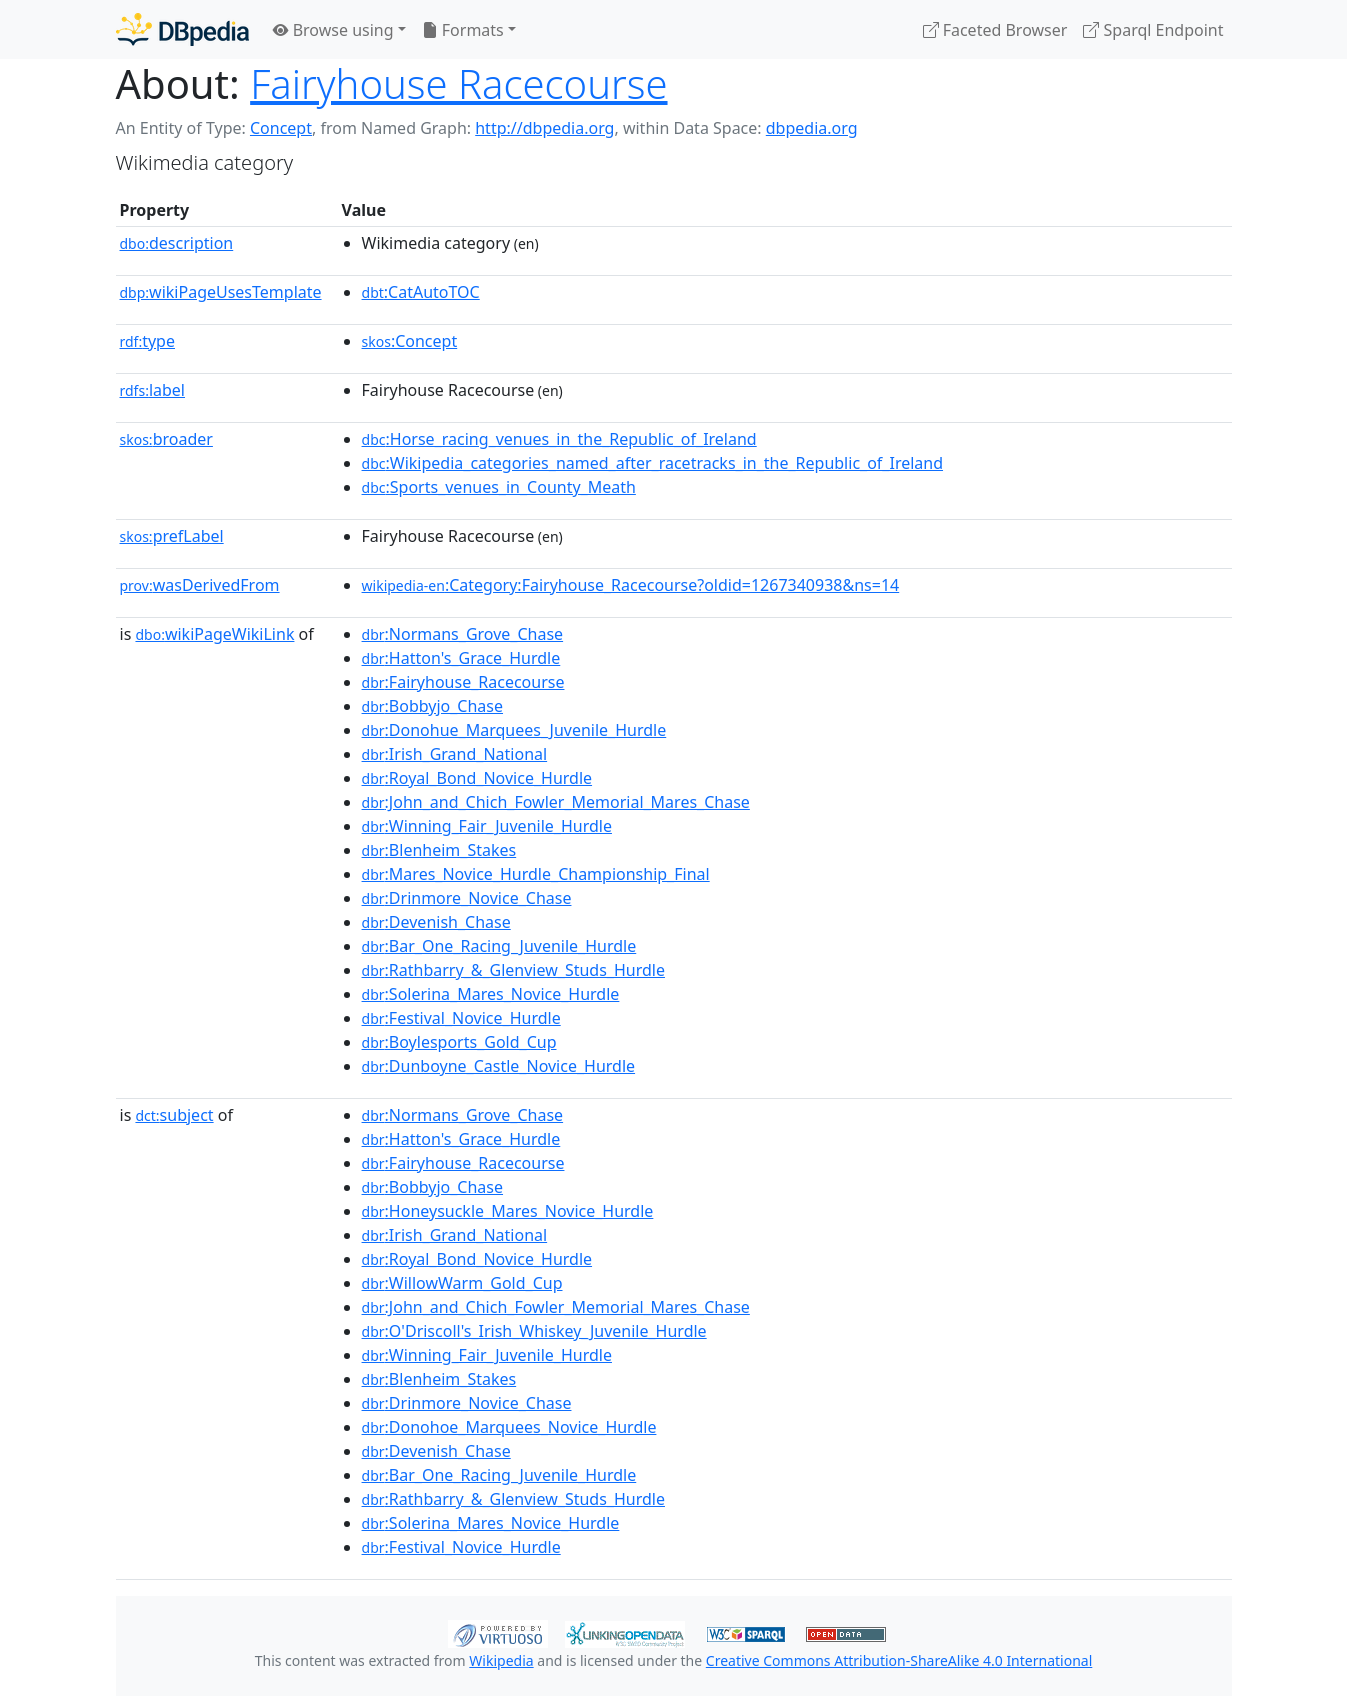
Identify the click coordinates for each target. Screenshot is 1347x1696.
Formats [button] (463, 30)
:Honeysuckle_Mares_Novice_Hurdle (508, 1211)
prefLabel (172, 536)
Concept (281, 128)
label (153, 390)
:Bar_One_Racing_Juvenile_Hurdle (499, 946)
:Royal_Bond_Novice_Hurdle (477, 778)
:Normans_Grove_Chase (463, 634)
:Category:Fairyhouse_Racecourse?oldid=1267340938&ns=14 (631, 585)
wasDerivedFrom (200, 585)
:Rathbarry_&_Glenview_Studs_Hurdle (513, 970)
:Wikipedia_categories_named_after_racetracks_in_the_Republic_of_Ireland (652, 463)
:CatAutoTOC (421, 292)
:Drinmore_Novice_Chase (467, 898)
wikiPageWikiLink (214, 634)
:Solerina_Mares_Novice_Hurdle (491, 994)
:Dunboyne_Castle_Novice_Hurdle (499, 1066)
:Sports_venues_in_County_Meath (499, 487)
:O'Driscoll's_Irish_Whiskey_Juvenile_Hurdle (534, 1331)
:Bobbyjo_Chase (432, 706)
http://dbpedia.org (544, 128)
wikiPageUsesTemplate (221, 292)
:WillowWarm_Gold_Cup (462, 1283)
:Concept (410, 341)
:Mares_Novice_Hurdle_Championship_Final (536, 874)
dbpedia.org (812, 128)
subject (174, 1115)
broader (166, 439)
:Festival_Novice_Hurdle (461, 1018)
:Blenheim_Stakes (439, 850)
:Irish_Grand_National (455, 754)
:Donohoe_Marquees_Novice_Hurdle (509, 1427)
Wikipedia (501, 1660)
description (177, 243)
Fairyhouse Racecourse (458, 83)
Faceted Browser (995, 30)
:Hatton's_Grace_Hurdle (461, 658)
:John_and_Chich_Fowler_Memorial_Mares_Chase (556, 802)
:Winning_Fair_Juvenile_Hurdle (487, 826)
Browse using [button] (333, 30)
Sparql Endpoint (1153, 30)
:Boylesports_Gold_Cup (459, 1042)
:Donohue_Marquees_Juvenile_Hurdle (514, 730)
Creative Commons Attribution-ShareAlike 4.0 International (899, 1660)
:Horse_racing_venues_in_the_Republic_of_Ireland (559, 439)
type (148, 341)
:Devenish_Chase (436, 922)
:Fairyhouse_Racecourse (463, 682)
